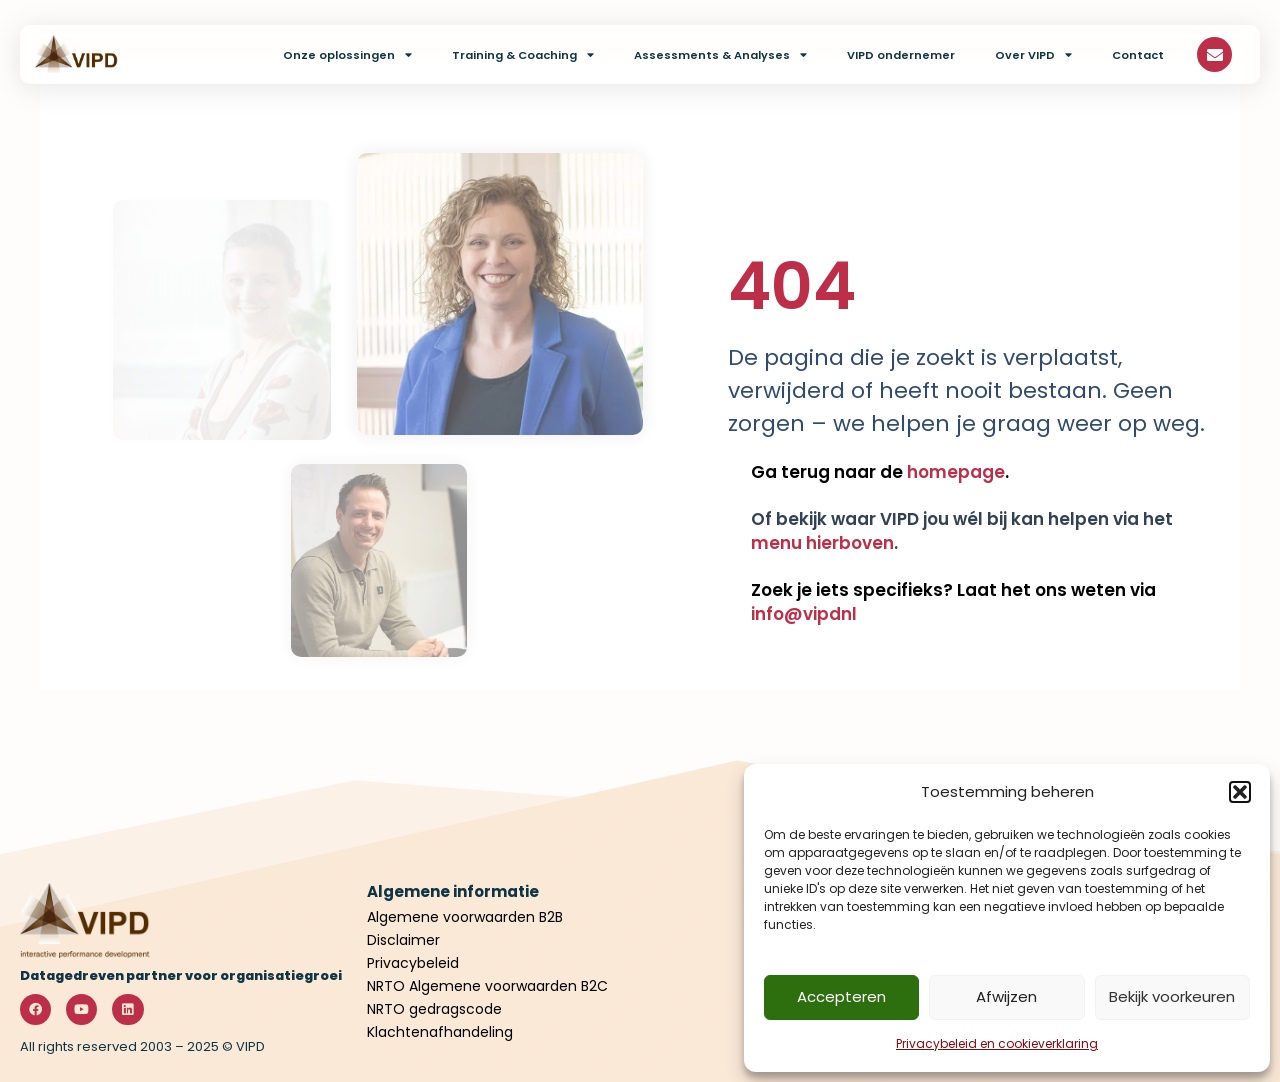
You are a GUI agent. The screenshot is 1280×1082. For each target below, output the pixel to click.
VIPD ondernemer (901, 55)
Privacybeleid (415, 963)
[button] (1240, 792)
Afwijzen (1006, 996)
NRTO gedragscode (434, 1009)
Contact (1138, 55)
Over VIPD (1033, 54)
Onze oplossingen (347, 54)
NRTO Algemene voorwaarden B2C (487, 986)
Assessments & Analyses (720, 54)
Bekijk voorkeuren (1172, 996)
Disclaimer (403, 940)
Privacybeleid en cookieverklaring (997, 1043)
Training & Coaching (523, 54)
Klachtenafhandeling (440, 1032)
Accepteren (841, 996)
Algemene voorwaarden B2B (465, 917)
